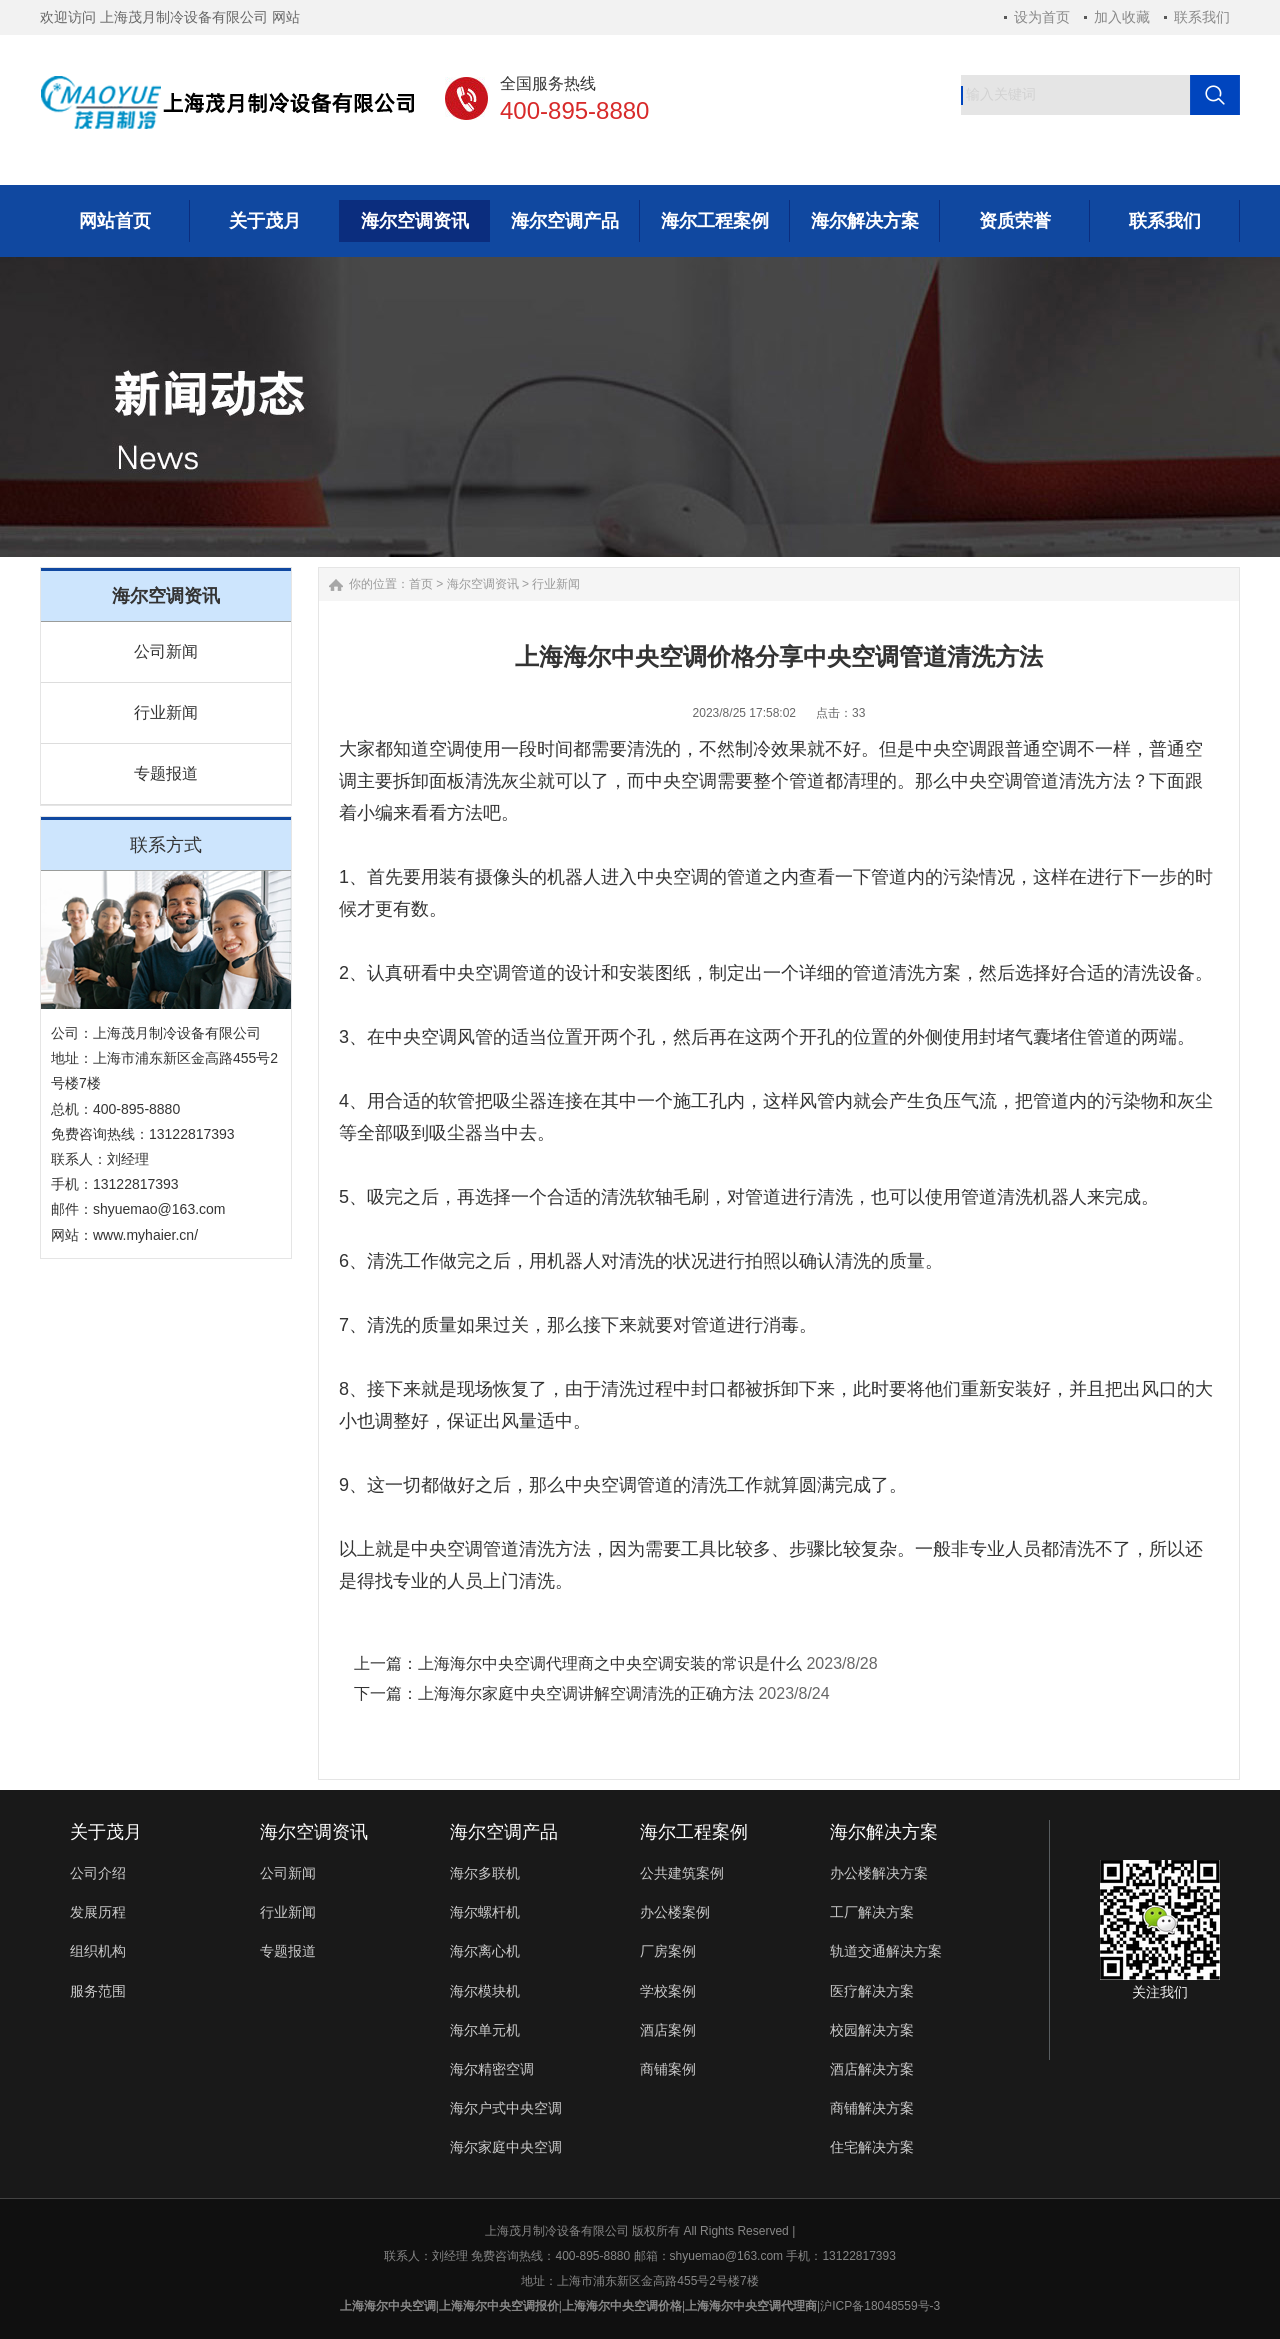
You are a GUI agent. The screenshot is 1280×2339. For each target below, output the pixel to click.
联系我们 (1202, 17)
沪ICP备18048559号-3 (880, 2306)
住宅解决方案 (872, 2147)
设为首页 (1042, 17)
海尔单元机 (485, 2030)
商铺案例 (668, 2069)
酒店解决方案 (872, 2069)
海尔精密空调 (492, 2069)
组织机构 (98, 1951)
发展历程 (98, 1912)
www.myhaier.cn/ (145, 1235)
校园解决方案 (872, 2030)
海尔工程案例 (694, 1832)
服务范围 (98, 1991)
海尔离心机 (485, 1951)
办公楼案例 (675, 1912)
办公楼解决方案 (879, 1873)
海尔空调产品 (504, 1832)
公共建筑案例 (682, 1873)
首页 (421, 584)
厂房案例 (668, 1951)
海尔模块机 (485, 1991)
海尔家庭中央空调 (506, 2147)
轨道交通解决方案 (886, 1951)
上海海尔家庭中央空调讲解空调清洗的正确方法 (586, 1693)
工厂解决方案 (872, 1912)
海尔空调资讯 (483, 584)
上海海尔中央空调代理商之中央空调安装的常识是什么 (610, 1663)
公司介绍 (98, 1873)
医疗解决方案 (872, 1991)
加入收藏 (1122, 17)
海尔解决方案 (884, 1832)
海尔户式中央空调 (506, 2108)
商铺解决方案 (872, 2108)
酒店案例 (668, 2030)
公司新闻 (166, 651)
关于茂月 (106, 1832)
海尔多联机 (485, 1873)
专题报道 (166, 773)
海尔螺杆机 (485, 1912)
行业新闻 (166, 712)
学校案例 (668, 1991)
